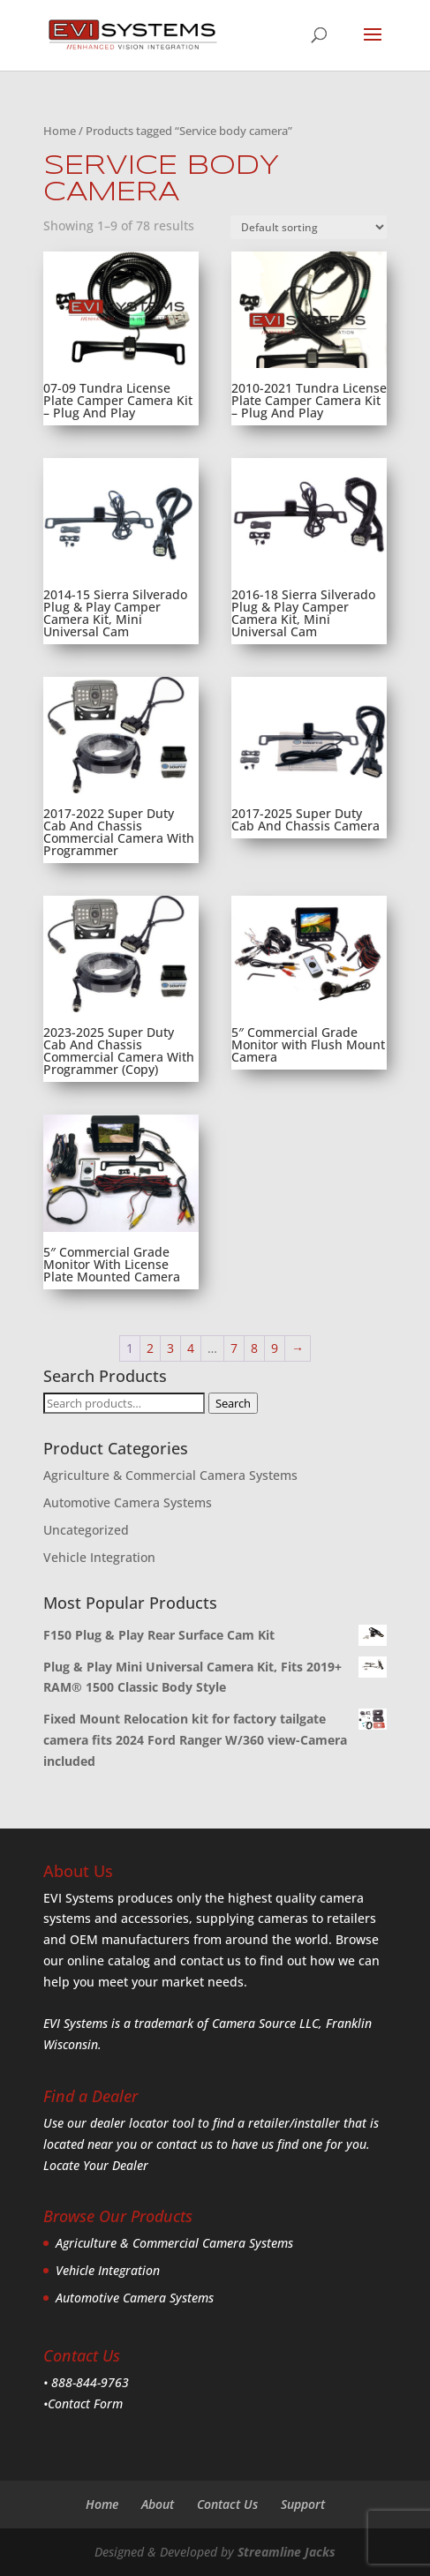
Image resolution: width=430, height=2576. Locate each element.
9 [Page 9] (274, 1348)
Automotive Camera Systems (127, 1502)
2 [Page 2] (150, 1348)
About (157, 2504)
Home (59, 131)
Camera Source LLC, (265, 2023)
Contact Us (227, 2504)
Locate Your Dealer (95, 2165)
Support (303, 2504)
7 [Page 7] (234, 1348)
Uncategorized (86, 1529)
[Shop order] (308, 227)
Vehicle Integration (99, 1557)
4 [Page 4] (190, 1348)
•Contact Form (83, 2403)
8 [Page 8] (254, 1348)
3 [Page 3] (170, 1348)
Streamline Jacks (287, 2551)
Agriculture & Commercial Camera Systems (170, 1475)
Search (233, 1403)
